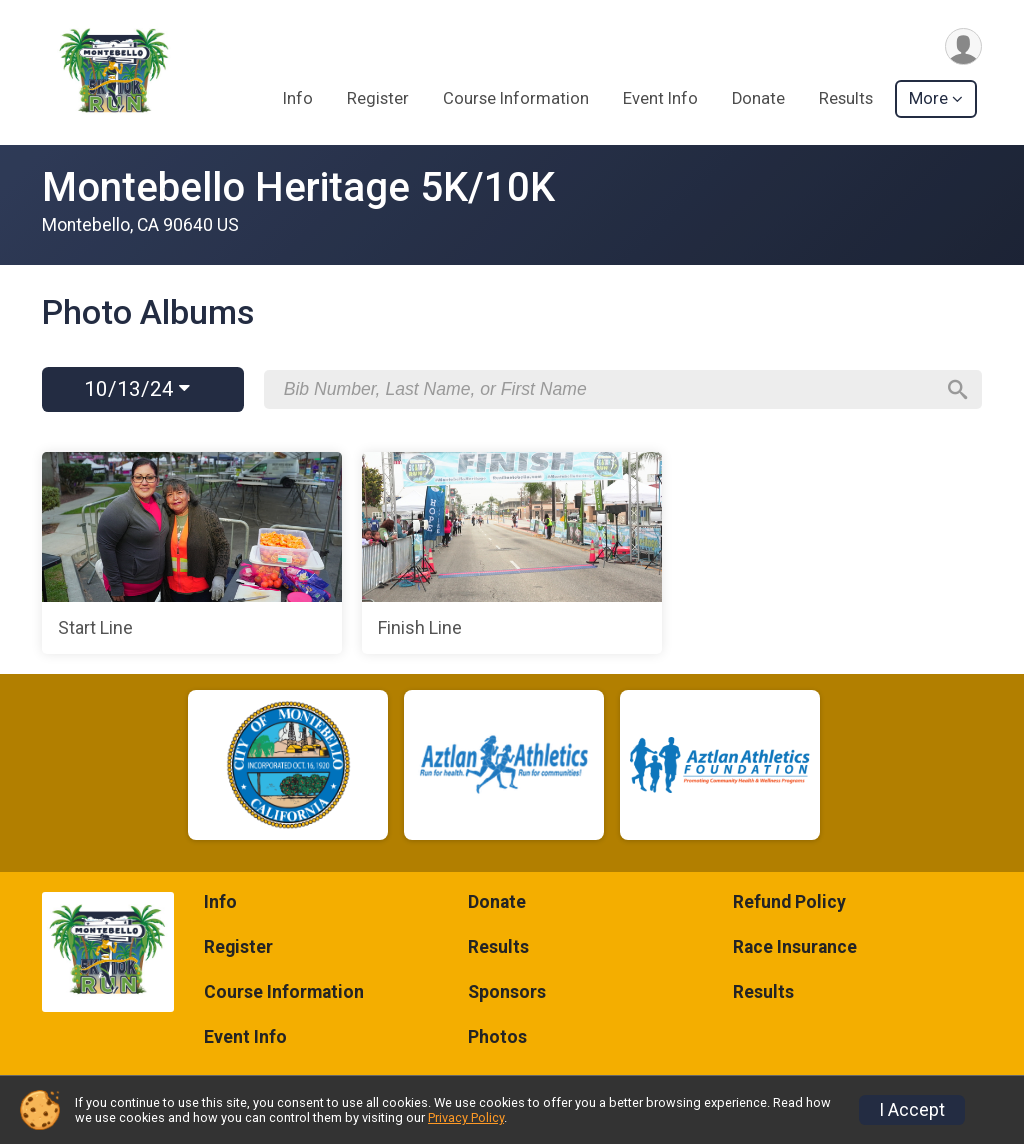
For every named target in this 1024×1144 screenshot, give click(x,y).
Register (378, 98)
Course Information (516, 98)
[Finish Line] (512, 553)
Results (846, 98)
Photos (497, 1037)
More (928, 98)
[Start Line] (192, 553)
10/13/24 (137, 389)
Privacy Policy (466, 1117)
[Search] (958, 390)
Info (298, 98)
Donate (758, 98)
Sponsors (507, 992)
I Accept (912, 1110)
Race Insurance (795, 947)
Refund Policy (789, 902)
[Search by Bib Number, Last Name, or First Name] (609, 389)
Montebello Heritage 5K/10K (298, 187)
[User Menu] (963, 46)
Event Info (660, 98)
